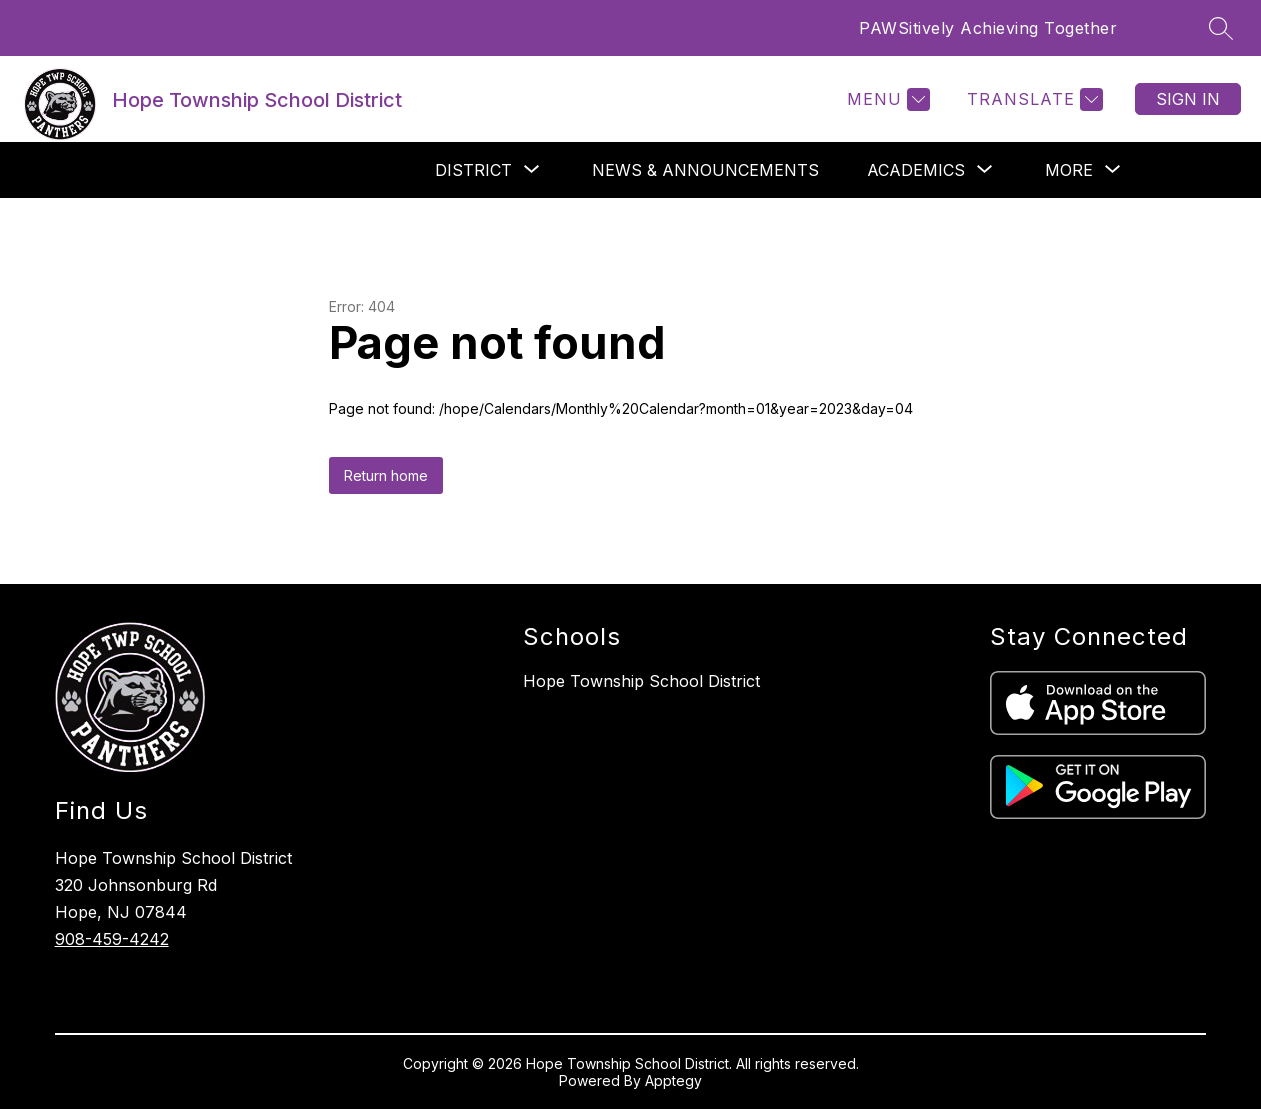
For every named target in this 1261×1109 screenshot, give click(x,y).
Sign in (1188, 99)
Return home (386, 475)
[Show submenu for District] (473, 170)
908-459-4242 (112, 939)
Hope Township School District (641, 681)
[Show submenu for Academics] (916, 170)
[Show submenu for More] (1069, 170)
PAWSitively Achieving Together (988, 28)
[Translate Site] (1032, 99)
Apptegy (673, 1080)
